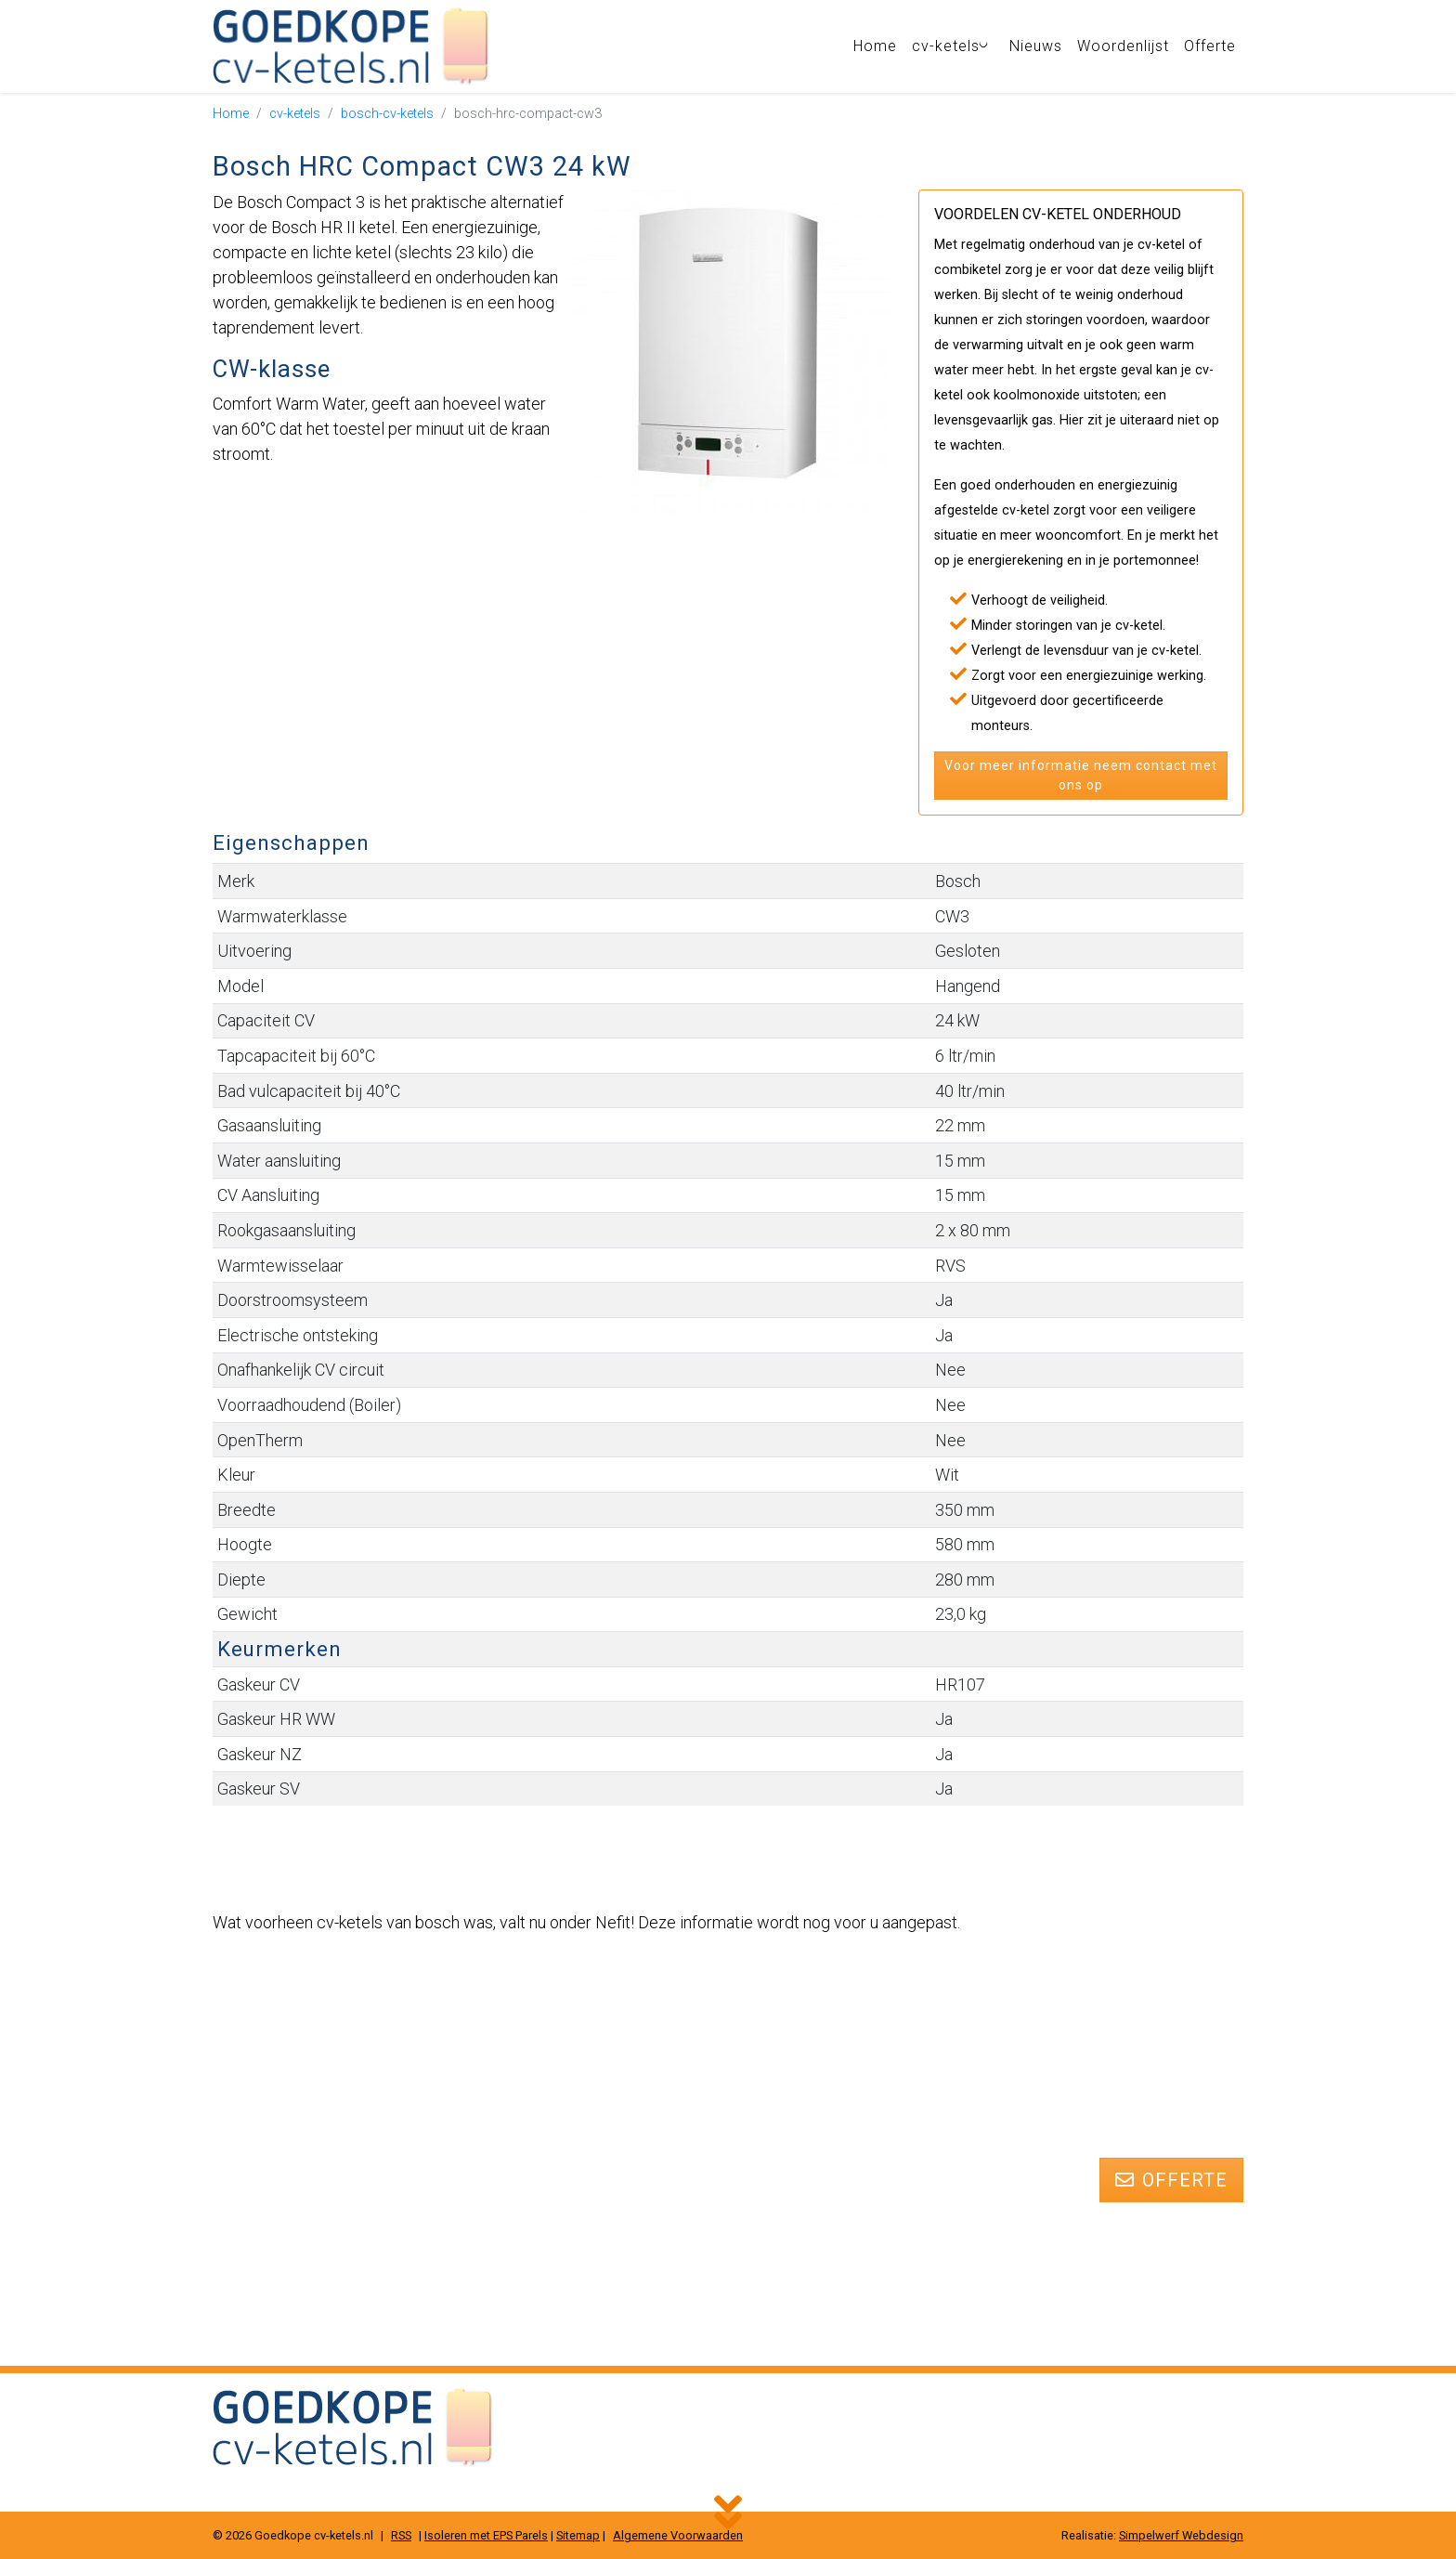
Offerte (1210, 46)
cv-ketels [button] (956, 46)
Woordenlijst (1123, 46)
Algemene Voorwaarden (678, 2535)
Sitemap (578, 2535)
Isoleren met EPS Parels (486, 2535)
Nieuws (1035, 46)
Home (879, 46)
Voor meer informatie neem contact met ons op (1080, 775)
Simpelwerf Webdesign (1181, 2535)
